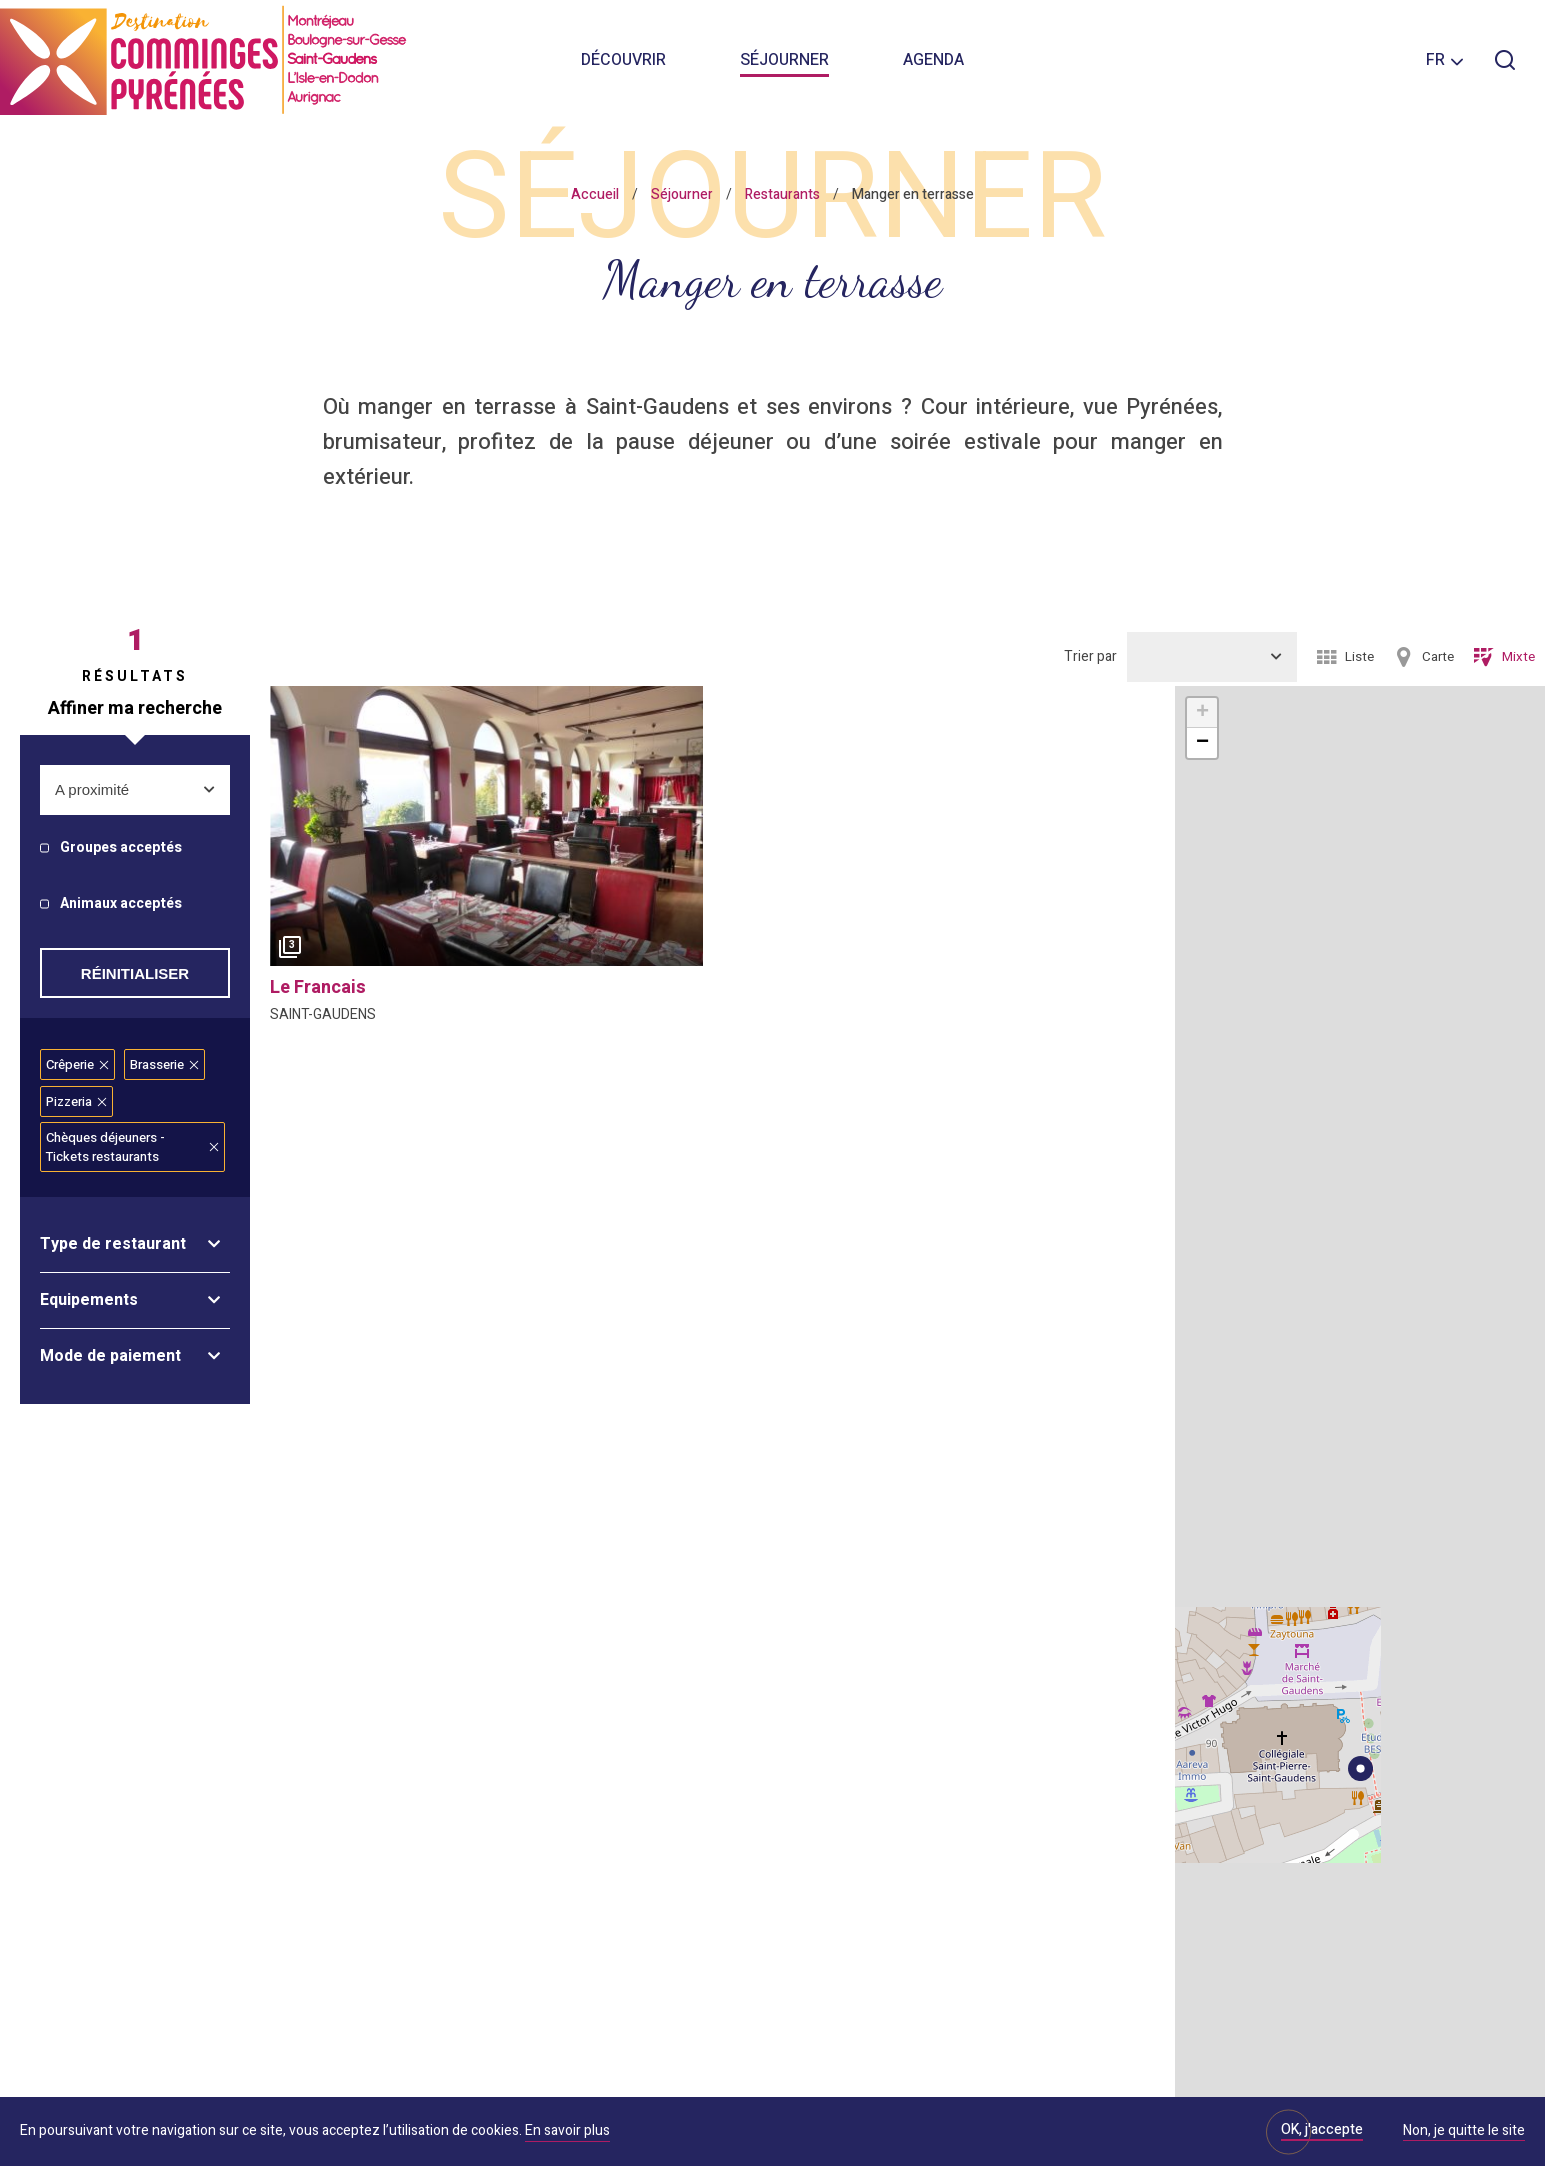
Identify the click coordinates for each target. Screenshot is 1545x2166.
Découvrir (623, 60)
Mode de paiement (110, 1356)
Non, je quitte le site (1464, 2132)
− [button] (1202, 743)
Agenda (933, 60)
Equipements (89, 1300)
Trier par (1090, 656)
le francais (318, 987)
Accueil (595, 194)
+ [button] (1202, 713)
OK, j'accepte (1322, 2129)
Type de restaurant (113, 1244)
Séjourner (784, 60)
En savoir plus (567, 2130)
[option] (486, 826)
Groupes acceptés (121, 848)
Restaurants (782, 194)
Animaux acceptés (121, 904)
